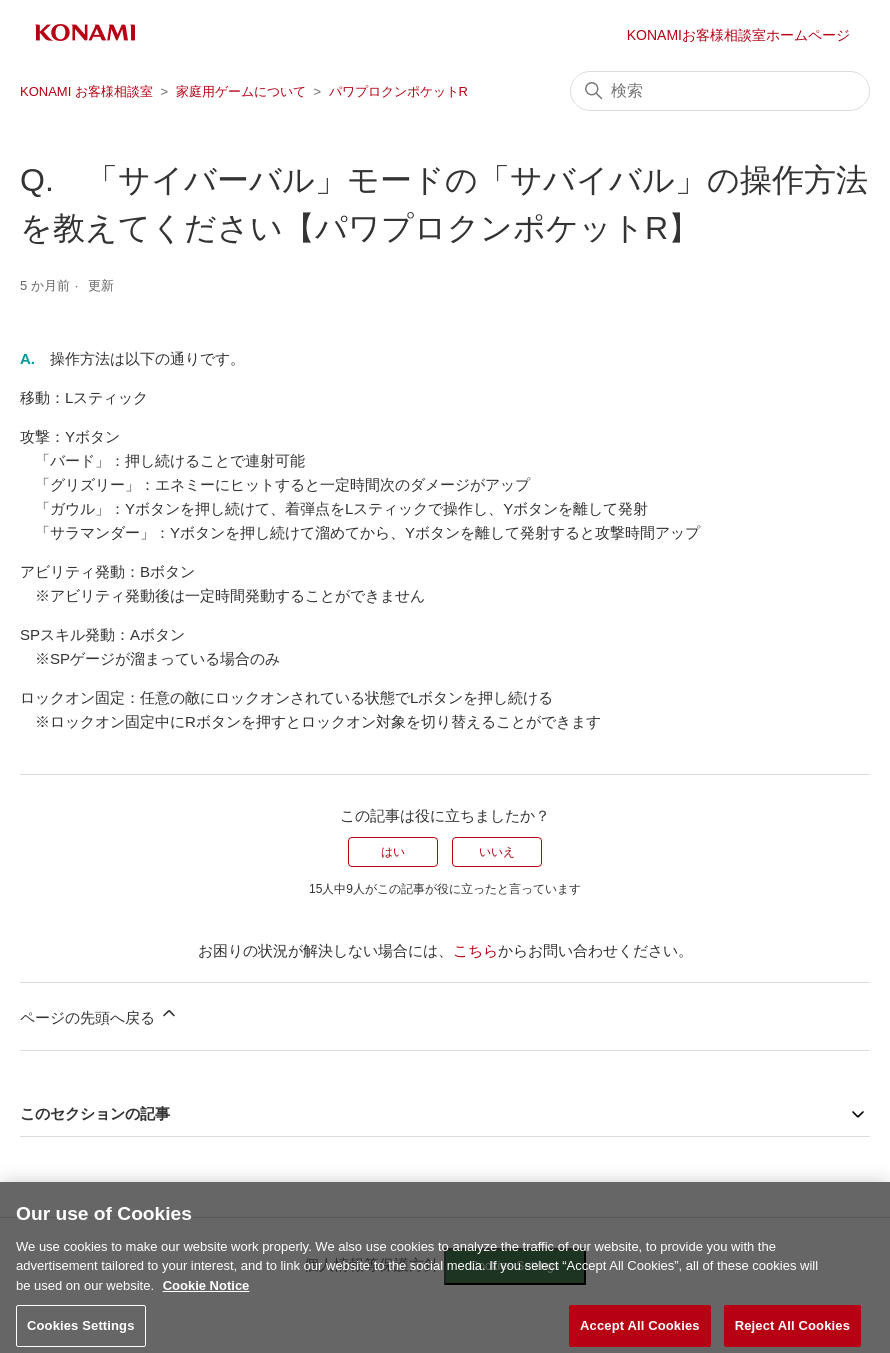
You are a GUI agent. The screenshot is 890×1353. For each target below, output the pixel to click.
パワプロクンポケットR (398, 91)
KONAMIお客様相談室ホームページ (738, 35)
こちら (475, 950)
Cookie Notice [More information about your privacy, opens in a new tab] (206, 1295)
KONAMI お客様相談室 (86, 91)
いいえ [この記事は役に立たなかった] (497, 852)
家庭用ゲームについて (241, 91)
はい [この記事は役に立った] (393, 852)
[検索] (720, 91)
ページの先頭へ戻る (99, 1014)
